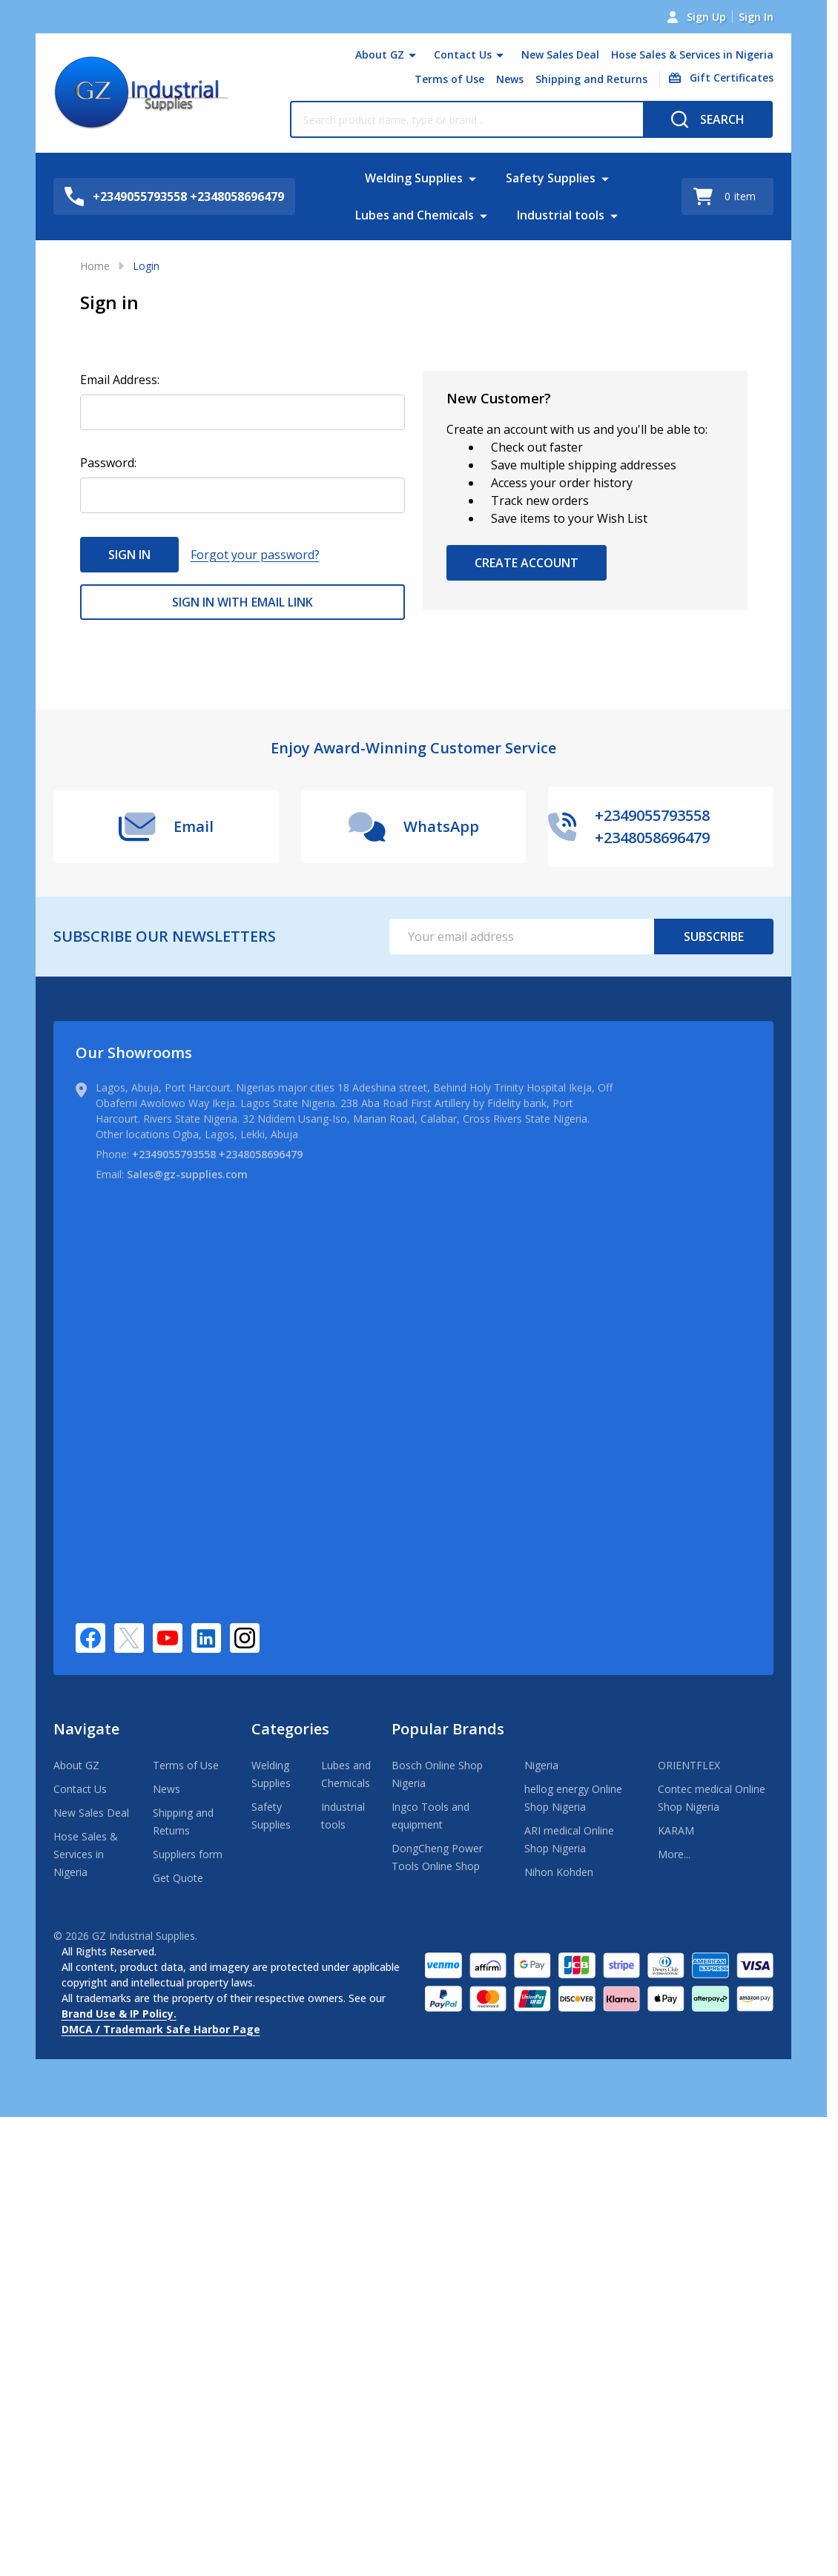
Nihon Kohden (558, 1872)
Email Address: (119, 379)
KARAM (676, 1830)
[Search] (708, 119)
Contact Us (463, 54)
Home (95, 266)
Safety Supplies (550, 178)
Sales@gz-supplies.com (187, 1174)
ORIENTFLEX (689, 1765)
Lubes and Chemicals (414, 215)
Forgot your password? (255, 554)
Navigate (86, 1729)
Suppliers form (187, 1854)
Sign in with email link (242, 602)
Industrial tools (560, 215)
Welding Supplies (414, 178)
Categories (290, 1729)
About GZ (379, 54)
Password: (108, 463)
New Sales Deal (560, 54)
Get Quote (178, 1878)
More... (674, 1854)
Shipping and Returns (591, 79)
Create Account (526, 563)
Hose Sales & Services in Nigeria (692, 54)
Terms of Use (449, 79)
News (510, 79)
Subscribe (714, 936)
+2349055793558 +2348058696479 (217, 1154)
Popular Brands (448, 1729)
